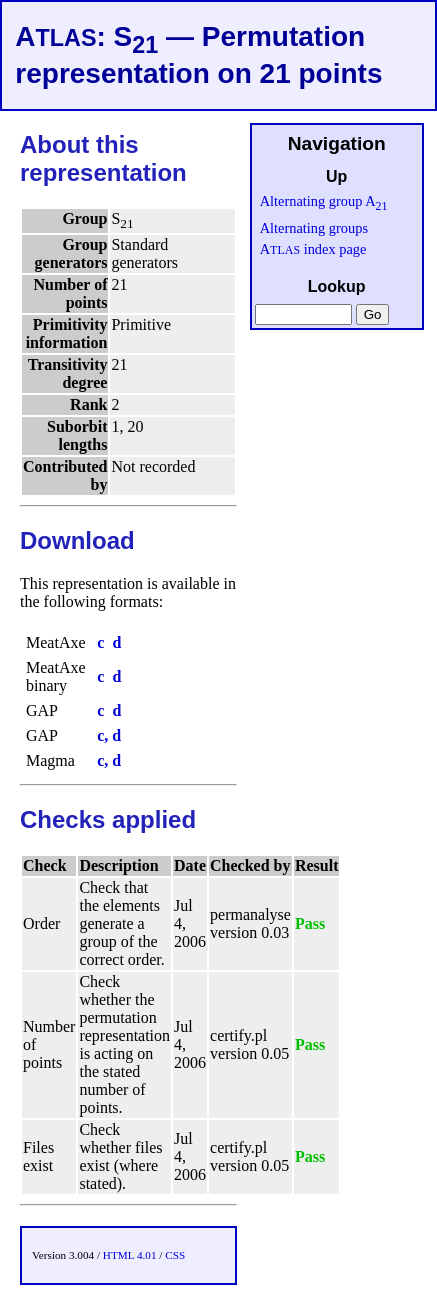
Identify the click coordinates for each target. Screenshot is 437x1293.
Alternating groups (314, 228)
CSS (175, 1255)
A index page (313, 249)
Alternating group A (324, 201)
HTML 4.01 (130, 1255)
